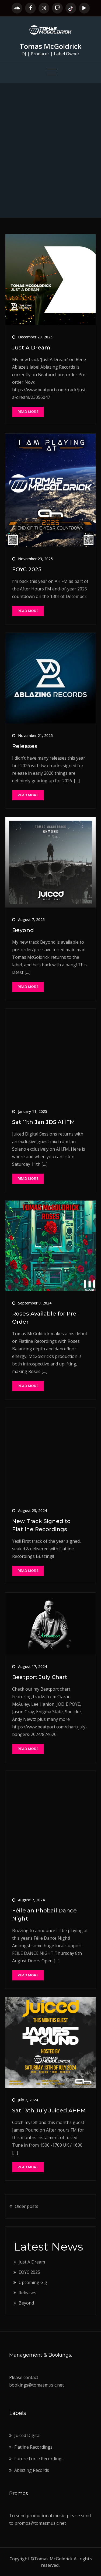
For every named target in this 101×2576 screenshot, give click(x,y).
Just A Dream (31, 347)
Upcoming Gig (33, 2282)
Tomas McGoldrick (51, 46)
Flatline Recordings (33, 2447)
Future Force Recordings (39, 2459)
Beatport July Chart (39, 1677)
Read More (28, 412)
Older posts (26, 2206)
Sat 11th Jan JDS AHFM (43, 1122)
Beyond (23, 930)
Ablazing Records (31, 2470)
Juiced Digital (27, 2435)
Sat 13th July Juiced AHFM (49, 2110)
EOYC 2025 (27, 569)
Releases (25, 746)
